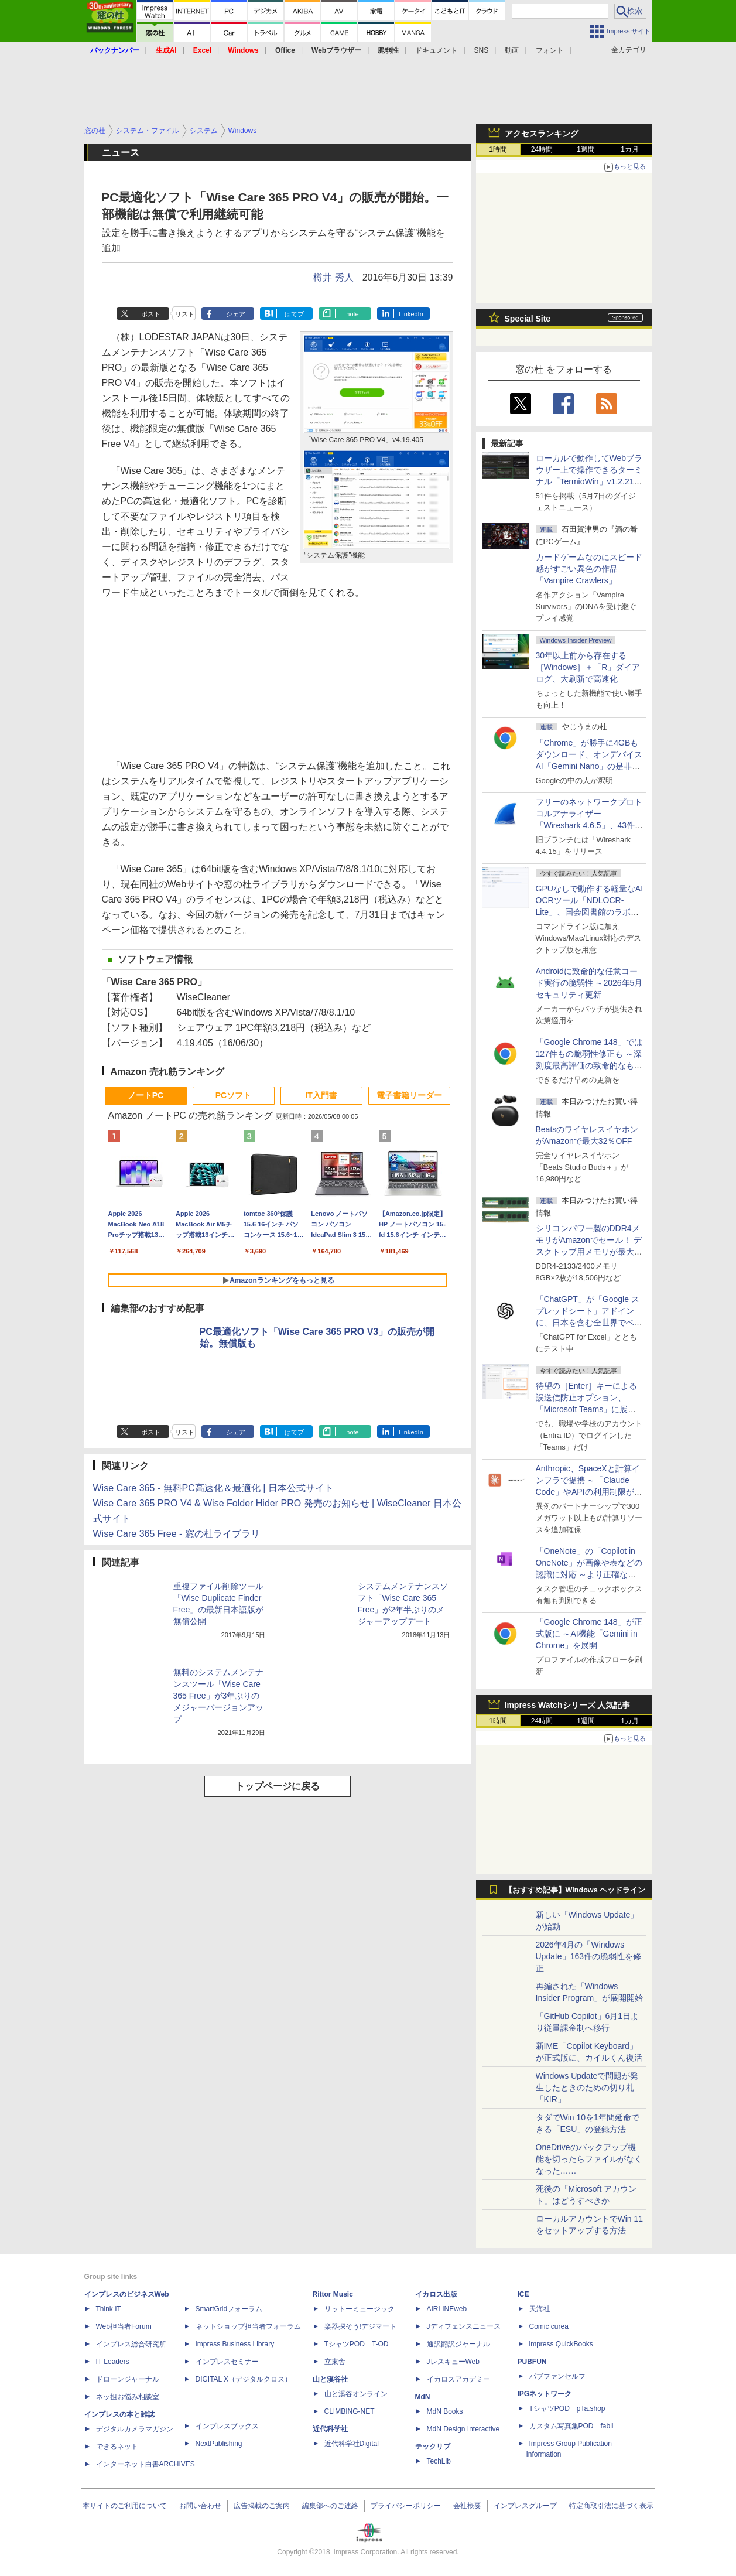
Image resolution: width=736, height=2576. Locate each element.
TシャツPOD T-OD (356, 2344)
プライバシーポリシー (406, 2506)
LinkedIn (411, 313)
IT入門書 (321, 1095)
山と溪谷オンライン (356, 2394)
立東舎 (334, 2362)
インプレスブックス (227, 2426)
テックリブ (432, 2446)
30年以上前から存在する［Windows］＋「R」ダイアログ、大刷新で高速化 (588, 667)
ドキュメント (436, 50)
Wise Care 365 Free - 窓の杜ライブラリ (176, 1534)
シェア (235, 313)
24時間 (542, 149)
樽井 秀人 (333, 277)
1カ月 (630, 149)
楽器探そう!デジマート (360, 2326)
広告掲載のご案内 (262, 2506)
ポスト (150, 313)
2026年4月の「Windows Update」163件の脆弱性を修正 (589, 1956)
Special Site (528, 318)
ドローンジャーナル (127, 2379)
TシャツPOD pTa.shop (567, 2408)
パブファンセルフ (557, 2376)
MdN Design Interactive (463, 2429)
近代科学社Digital (351, 2444)
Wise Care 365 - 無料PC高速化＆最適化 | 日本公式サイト (213, 1488)
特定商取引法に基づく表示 (611, 2506)
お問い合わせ (200, 2506)
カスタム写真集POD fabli (571, 2426)
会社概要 (467, 2506)
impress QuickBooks (561, 2344)
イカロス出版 (436, 2294)
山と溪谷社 (330, 2379)
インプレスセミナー (227, 2362)
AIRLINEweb (447, 2309)
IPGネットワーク (545, 2394)
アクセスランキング (541, 133)
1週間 (586, 149)
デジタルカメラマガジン (134, 2429)
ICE (523, 2294)
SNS (481, 50)
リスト (184, 313)
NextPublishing (219, 2444)
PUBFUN (532, 2362)
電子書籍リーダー (409, 1095)
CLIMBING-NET (349, 2411)
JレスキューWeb (453, 2362)
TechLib (439, 2461)
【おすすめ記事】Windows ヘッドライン (575, 1890)
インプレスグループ (525, 2506)
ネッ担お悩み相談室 (127, 2397)
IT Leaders (112, 2362)
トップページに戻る (277, 1786)
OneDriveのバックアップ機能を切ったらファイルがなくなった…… (589, 2159)
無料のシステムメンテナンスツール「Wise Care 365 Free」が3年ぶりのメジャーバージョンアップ (218, 1696)
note (352, 313)
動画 (512, 50)
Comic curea (549, 2326)
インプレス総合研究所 (131, 2344)
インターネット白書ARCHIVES (145, 2464)
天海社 (539, 2309)
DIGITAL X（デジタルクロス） (244, 2379)
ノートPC (145, 1095)
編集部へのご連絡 (330, 2506)
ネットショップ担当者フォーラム (248, 2326)
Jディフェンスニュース (464, 2326)
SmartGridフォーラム (229, 2309)
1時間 (498, 149)
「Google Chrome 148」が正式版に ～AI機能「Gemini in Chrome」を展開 (589, 1633)
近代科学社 (330, 2429)
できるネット (117, 2446)
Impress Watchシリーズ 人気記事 (568, 1705)
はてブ (294, 313)
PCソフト (233, 1095)
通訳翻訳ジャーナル (458, 2344)
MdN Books (445, 2411)
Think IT (108, 2309)
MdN (422, 2397)
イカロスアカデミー (458, 2379)
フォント (550, 50)
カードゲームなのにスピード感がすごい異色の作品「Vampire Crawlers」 (589, 568)
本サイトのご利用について (125, 2506)
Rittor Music (333, 2294)
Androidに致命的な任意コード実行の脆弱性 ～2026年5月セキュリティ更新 (589, 982)
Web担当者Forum (124, 2326)
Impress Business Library (235, 2344)
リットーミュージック (359, 2309)
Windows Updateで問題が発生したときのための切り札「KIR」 (587, 2087)
